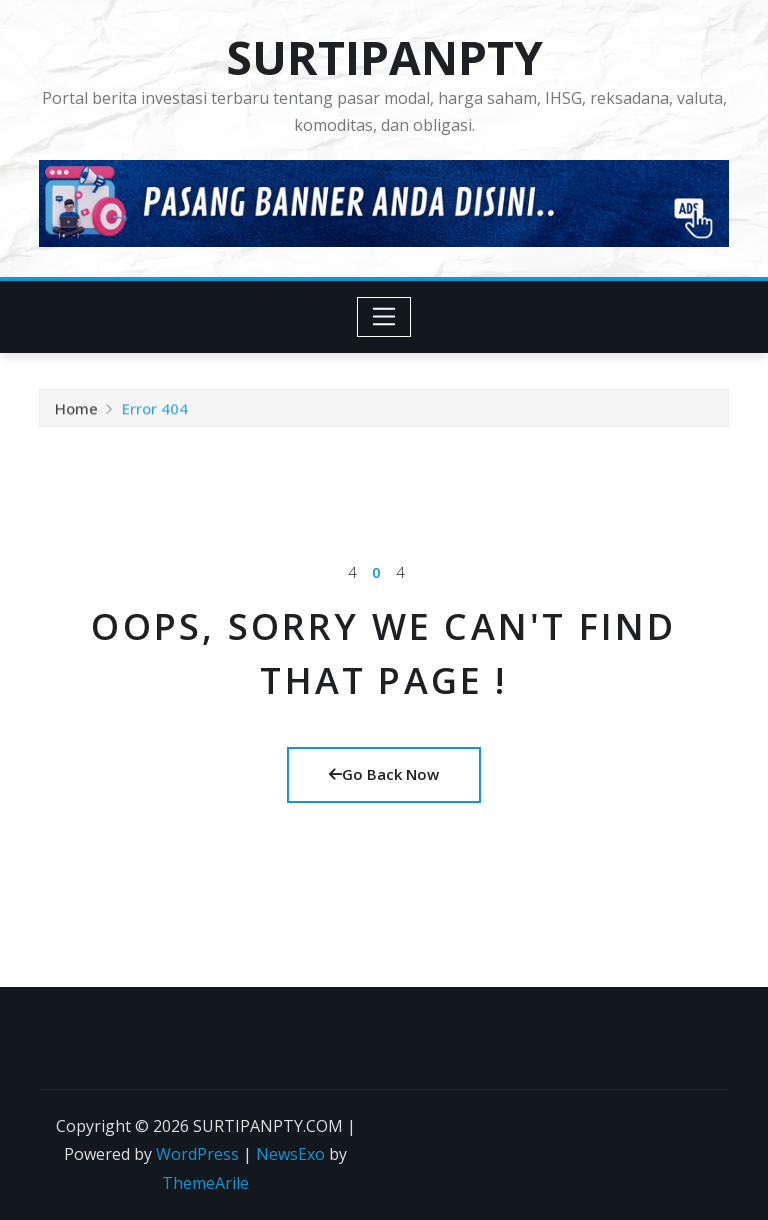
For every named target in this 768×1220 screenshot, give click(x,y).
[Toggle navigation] (384, 317)
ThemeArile (205, 1183)
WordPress (197, 1154)
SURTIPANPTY (384, 57)
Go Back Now (384, 774)
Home (76, 411)
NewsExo (290, 1154)
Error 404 (155, 411)
